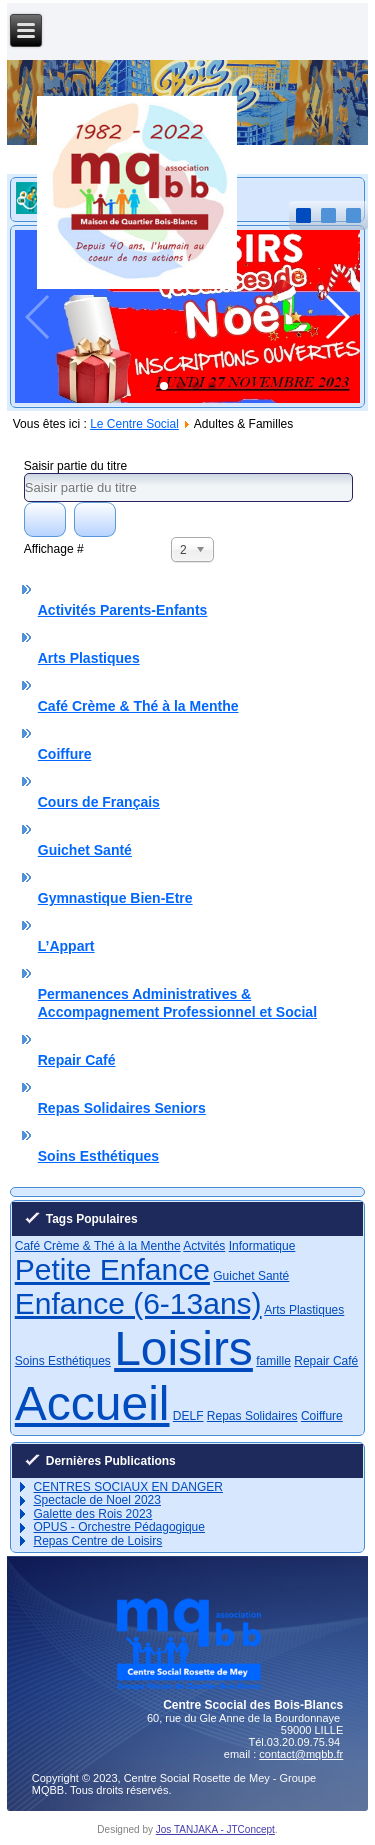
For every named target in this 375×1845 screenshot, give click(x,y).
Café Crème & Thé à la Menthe (138, 706)
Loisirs (183, 1348)
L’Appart (66, 946)
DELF (188, 1416)
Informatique (262, 1246)
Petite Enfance (112, 1269)
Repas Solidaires (252, 1416)
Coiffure (65, 754)
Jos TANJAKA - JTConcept (215, 1829)
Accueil (92, 1403)
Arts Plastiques (89, 658)
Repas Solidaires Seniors (122, 1108)
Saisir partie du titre (77, 466)
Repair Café (77, 1060)
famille (273, 1361)
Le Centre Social (134, 424)
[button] (164, 386)
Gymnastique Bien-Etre (115, 898)
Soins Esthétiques (98, 1156)
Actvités (204, 1246)
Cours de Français (99, 802)
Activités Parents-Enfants (123, 610)
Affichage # (54, 549)
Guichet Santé (85, 850)
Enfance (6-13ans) (138, 1303)
